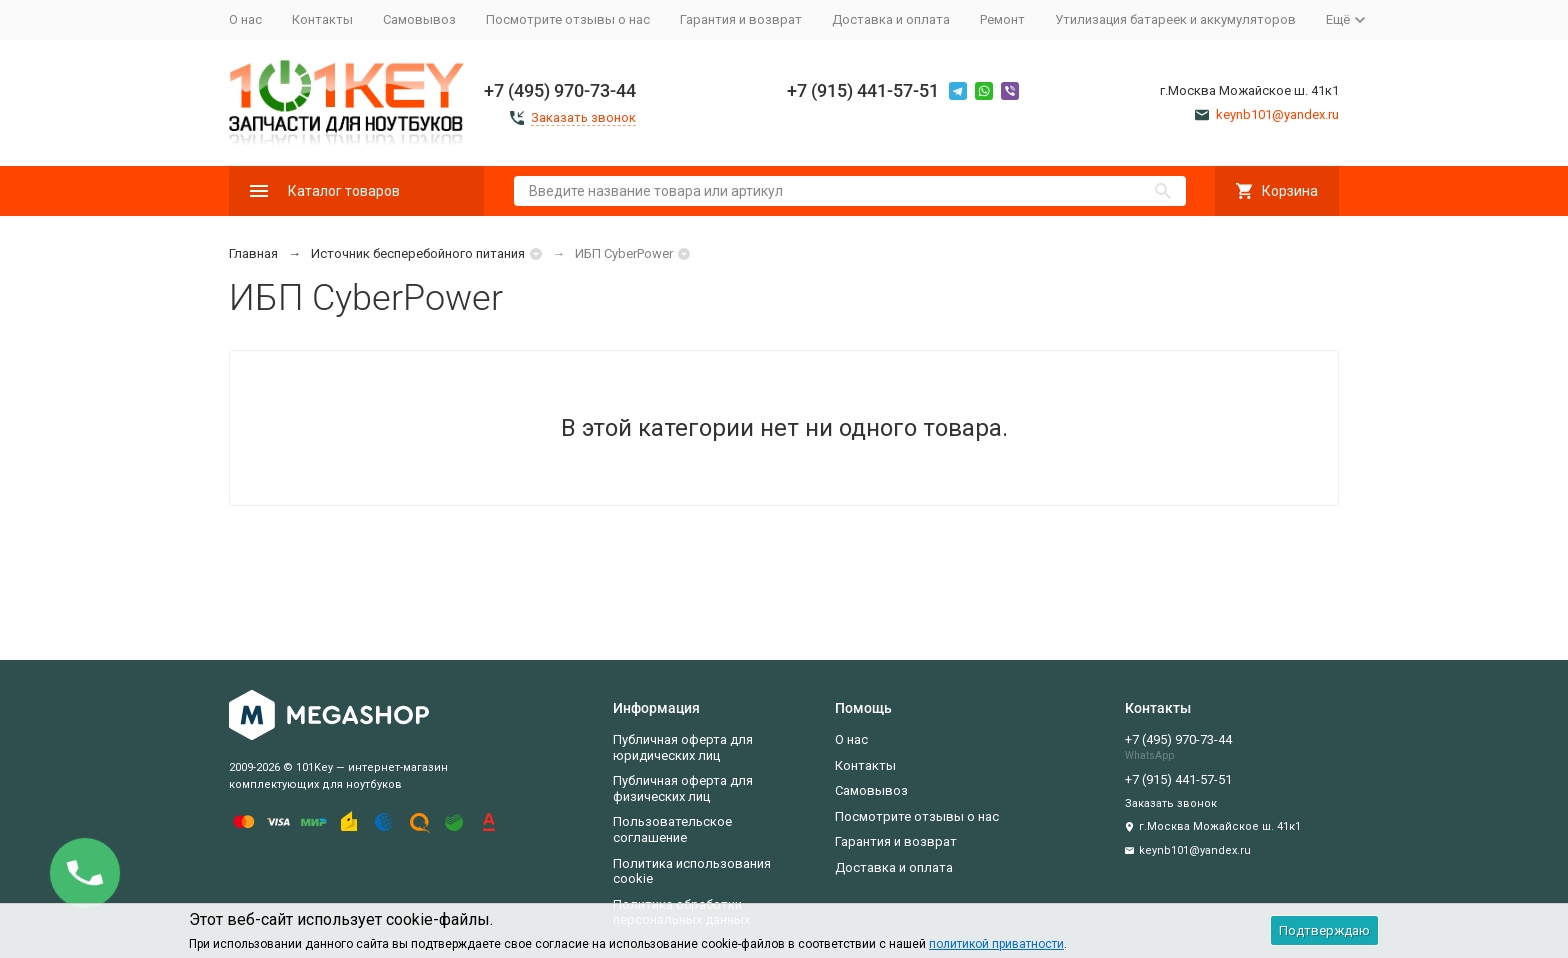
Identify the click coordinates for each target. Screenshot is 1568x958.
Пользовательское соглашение (672, 829)
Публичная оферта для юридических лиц (683, 747)
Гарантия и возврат (741, 19)
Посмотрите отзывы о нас (568, 19)
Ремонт (1002, 19)
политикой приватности (996, 944)
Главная (253, 253)
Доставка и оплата (891, 19)
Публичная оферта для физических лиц (683, 788)
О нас (245, 19)
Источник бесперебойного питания (418, 253)
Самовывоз (419, 19)
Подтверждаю (1324, 930)
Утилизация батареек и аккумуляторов (1175, 19)
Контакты (322, 19)
